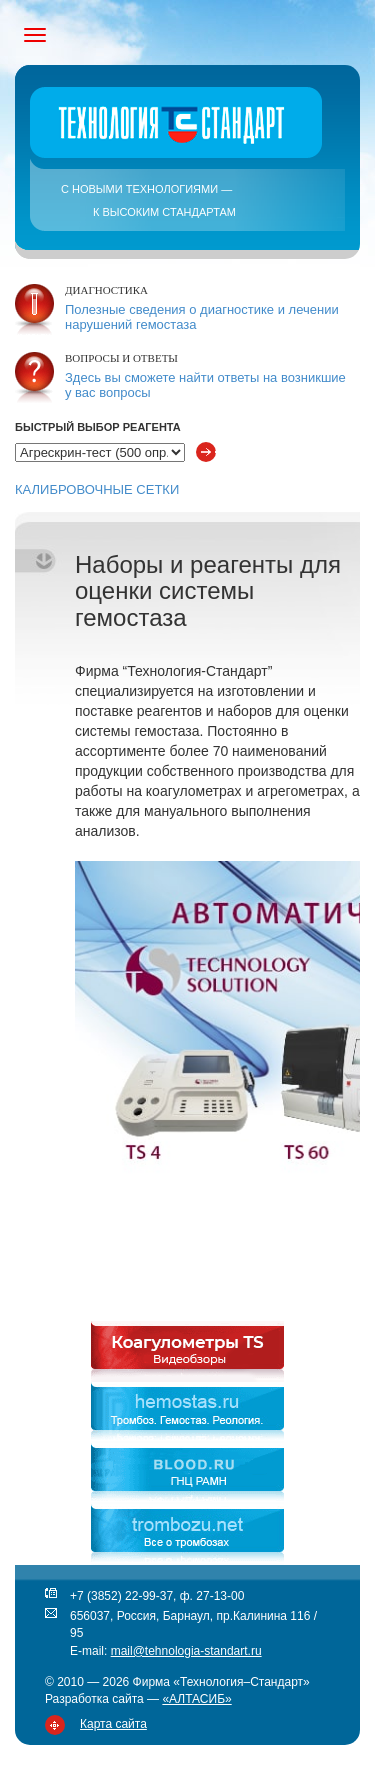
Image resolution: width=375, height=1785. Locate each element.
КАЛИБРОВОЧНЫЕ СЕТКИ (97, 489)
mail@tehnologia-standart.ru (186, 1651)
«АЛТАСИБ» (196, 1699)
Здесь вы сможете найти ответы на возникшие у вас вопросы (205, 385)
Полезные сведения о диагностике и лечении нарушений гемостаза (202, 317)
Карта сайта (113, 1724)
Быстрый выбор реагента (98, 427)
